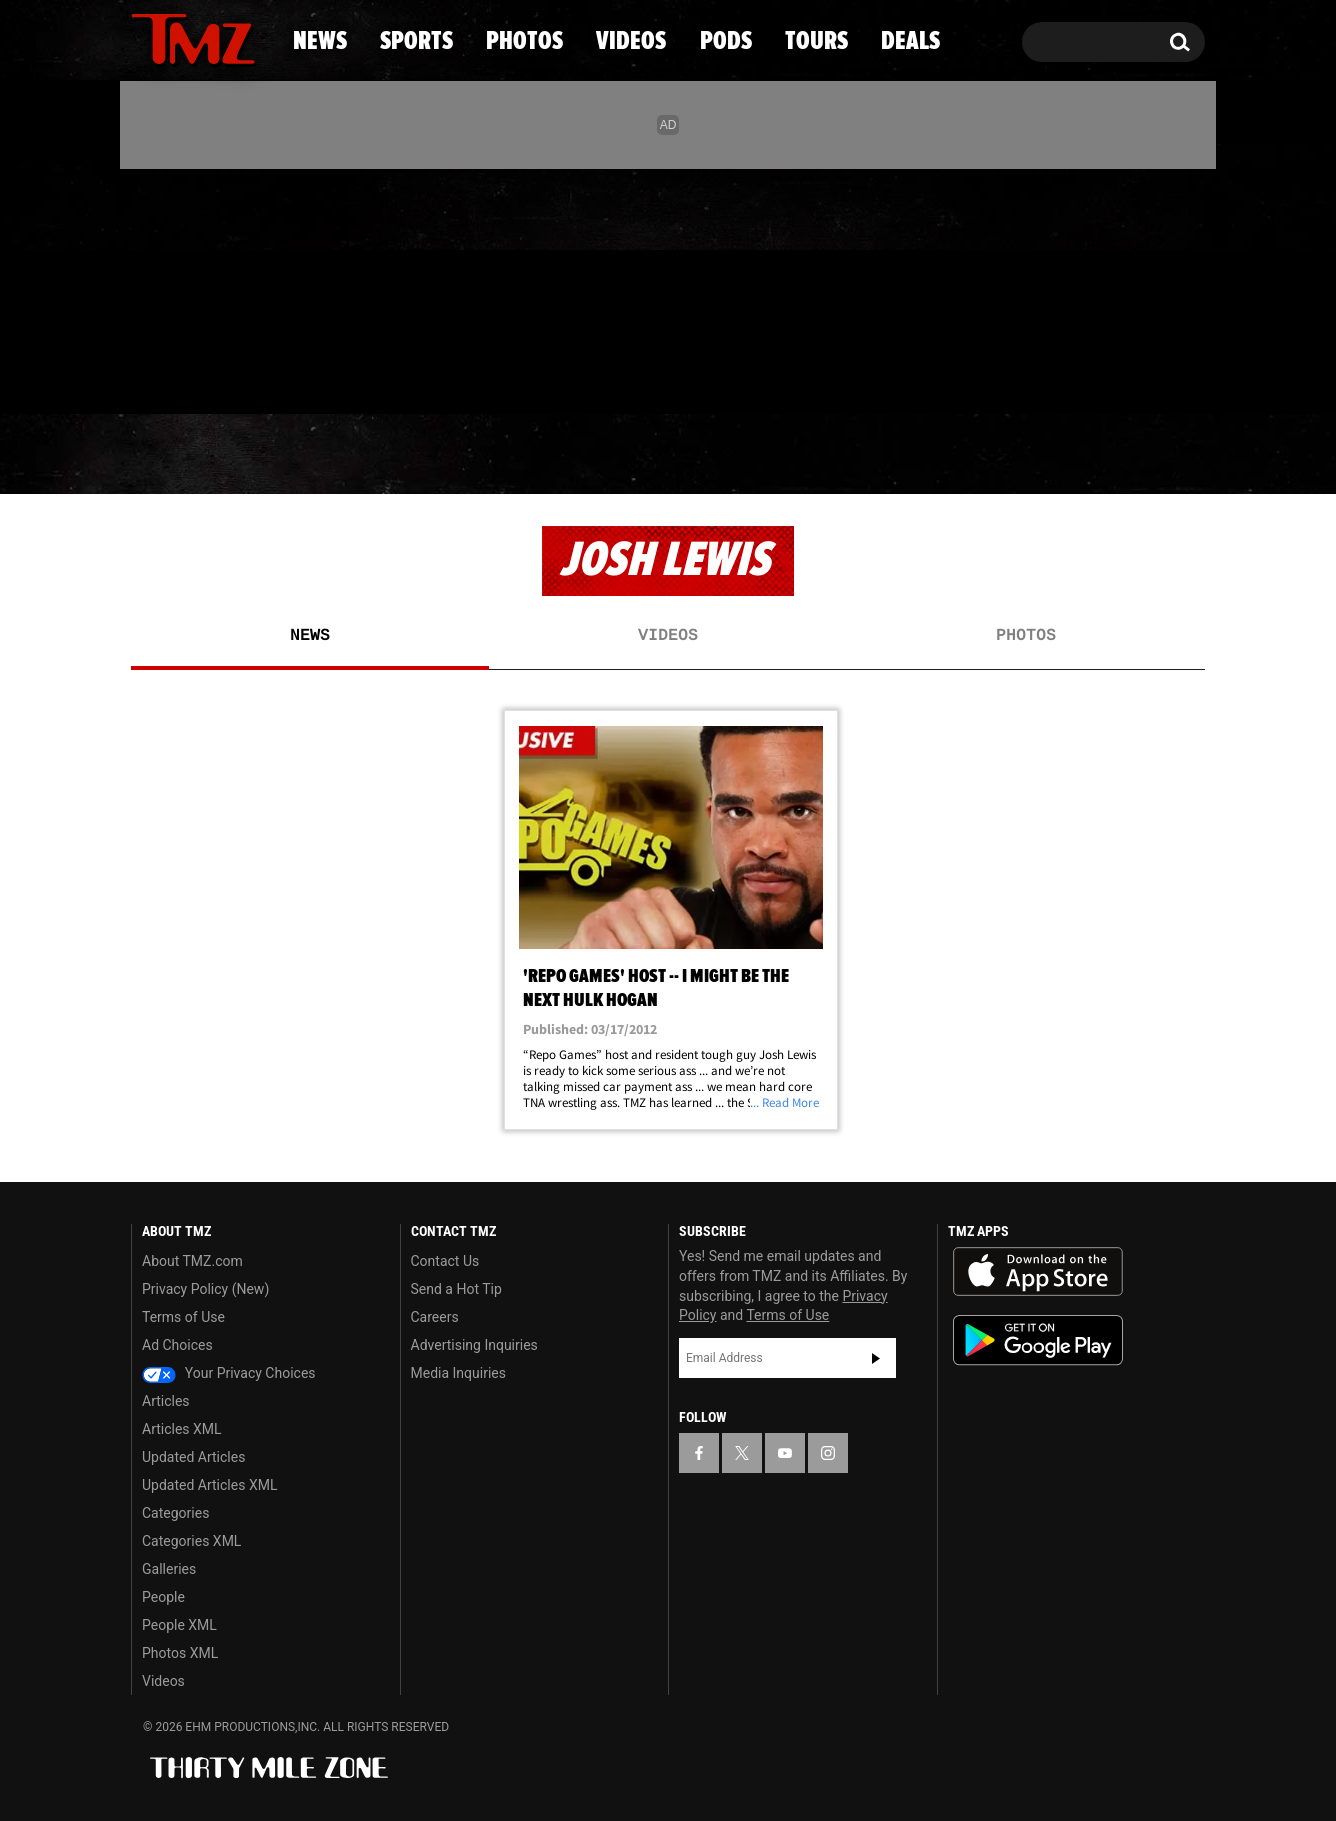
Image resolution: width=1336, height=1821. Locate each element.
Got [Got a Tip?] (194, 373)
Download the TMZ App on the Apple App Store (1038, 1272)
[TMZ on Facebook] (147, 287)
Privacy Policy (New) (205, 1289)
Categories (175, 1513)
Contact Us (445, 1261)
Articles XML (182, 1429)
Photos (505, 455)
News (179, 455)
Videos (673, 455)
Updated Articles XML (209, 1485)
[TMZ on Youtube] (212, 287)
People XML (179, 1625)
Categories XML (191, 1541)
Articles (166, 1401)
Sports (333, 455)
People (163, 1597)
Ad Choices (177, 1345)
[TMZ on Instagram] (250, 287)
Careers (435, 1317)
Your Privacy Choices (229, 1373)
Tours (968, 455)
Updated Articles (193, 1457)
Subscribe (876, 1358)
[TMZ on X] (177, 287)
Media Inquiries (458, 1373)
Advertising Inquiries (474, 1345)
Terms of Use (183, 1317)
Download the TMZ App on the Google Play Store (1038, 1340)
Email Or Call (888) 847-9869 (361, 374)
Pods (823, 455)
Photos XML (180, 1653)
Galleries (169, 1569)
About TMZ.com (192, 1261)
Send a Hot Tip (456, 1289)
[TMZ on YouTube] (785, 1453)
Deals (1118, 455)
